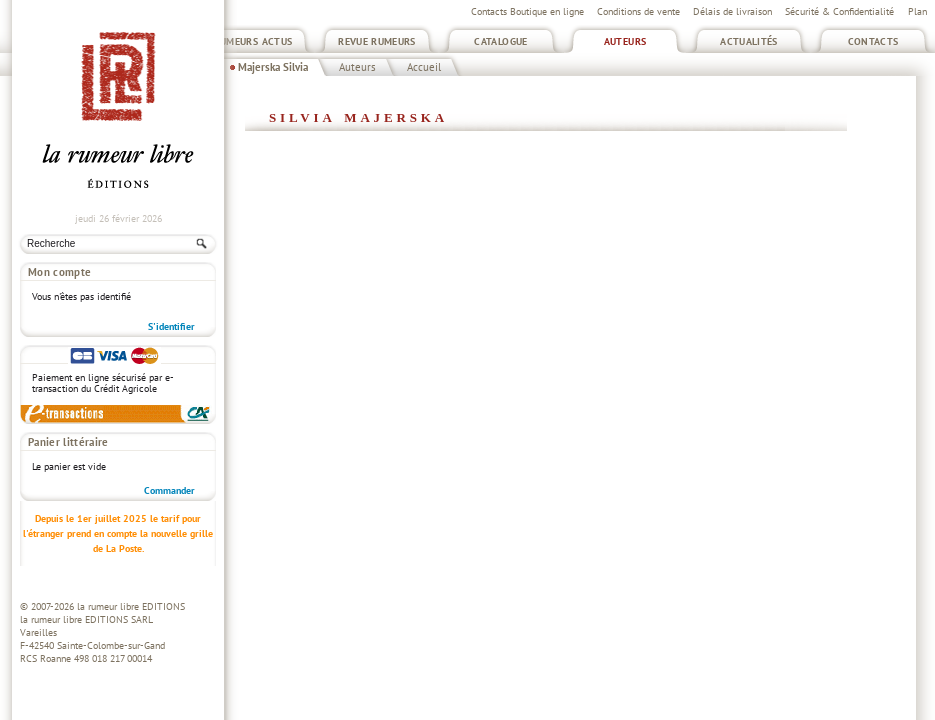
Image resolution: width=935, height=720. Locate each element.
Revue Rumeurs (377, 41)
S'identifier (171, 326)
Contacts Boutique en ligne (527, 11)
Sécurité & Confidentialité (839, 11)
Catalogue (500, 41)
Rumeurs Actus (253, 41)
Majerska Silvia (273, 67)
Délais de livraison (732, 11)
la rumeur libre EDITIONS (131, 606)
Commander (169, 490)
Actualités (749, 41)
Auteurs (625, 41)
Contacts (873, 41)
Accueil (424, 67)
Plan (917, 11)
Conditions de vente (638, 11)
